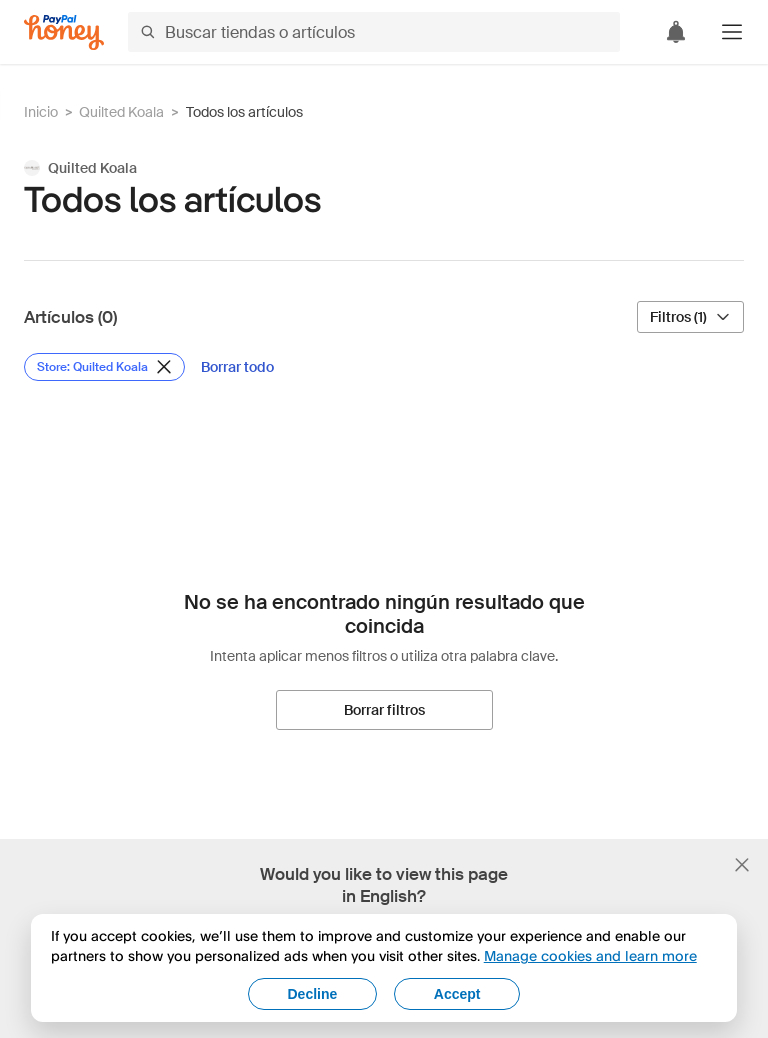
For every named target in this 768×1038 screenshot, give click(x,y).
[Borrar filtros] (384, 710)
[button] (732, 32)
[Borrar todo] (237, 367)
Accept (457, 994)
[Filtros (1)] (690, 317)
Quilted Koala (121, 112)
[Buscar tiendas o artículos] (374, 32)
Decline (313, 994)
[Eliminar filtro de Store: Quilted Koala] (104, 367)
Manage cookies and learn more (590, 955)
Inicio (41, 112)
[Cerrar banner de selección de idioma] (742, 865)
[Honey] (64, 32)
